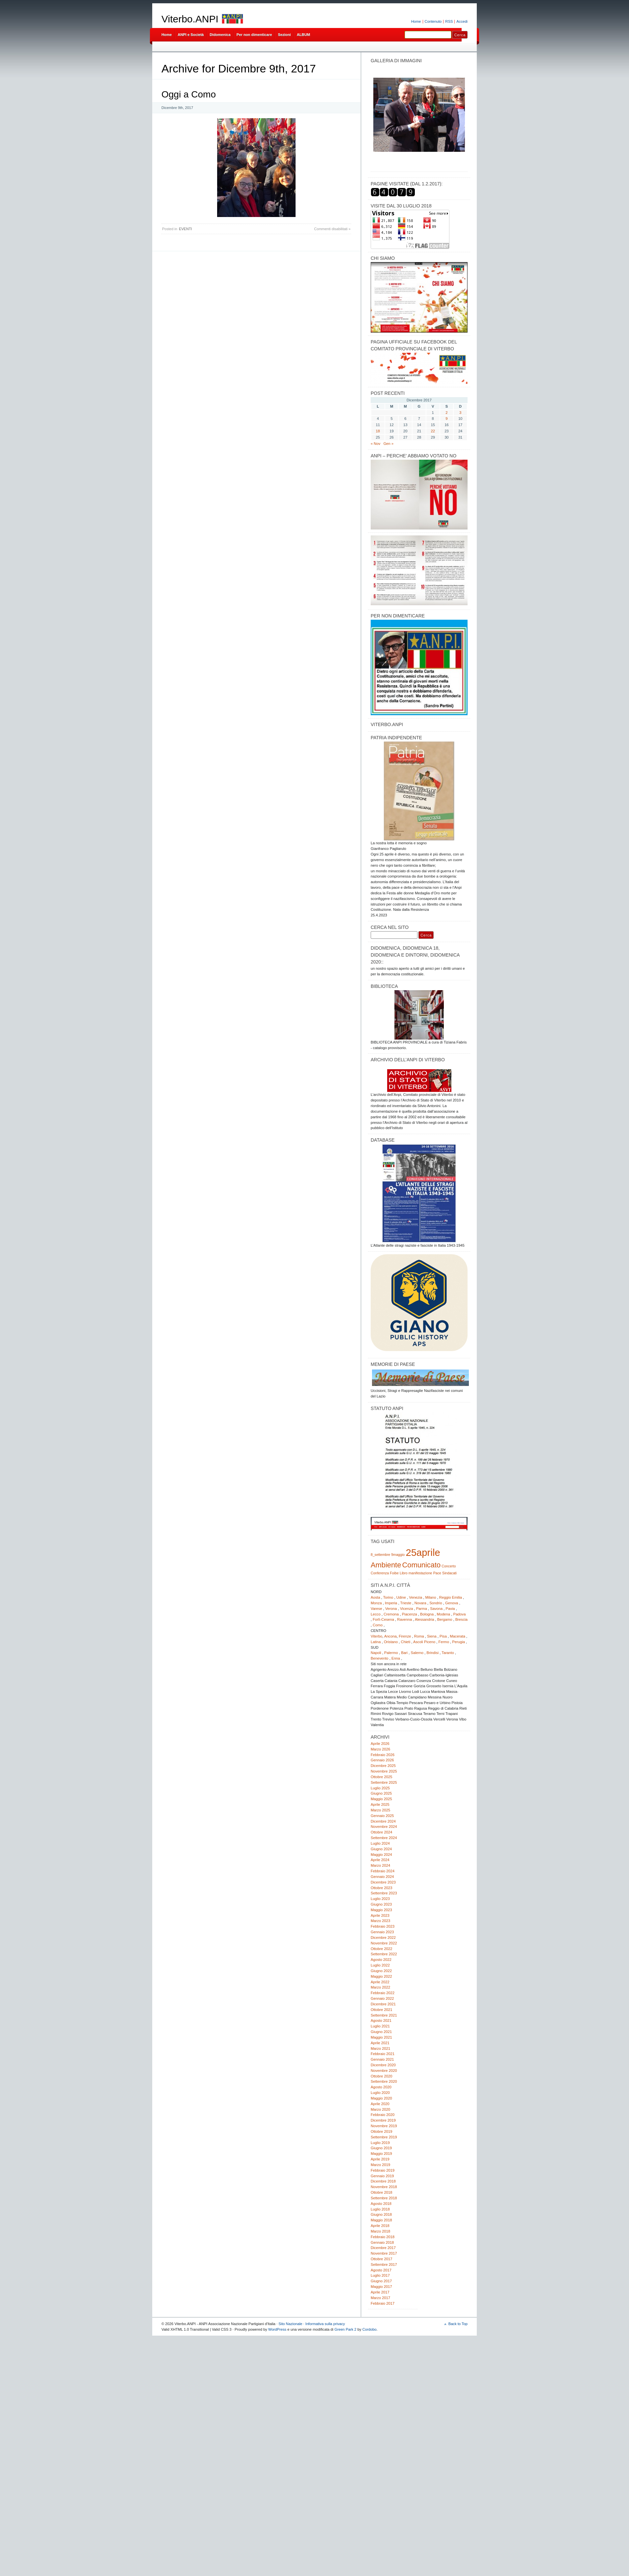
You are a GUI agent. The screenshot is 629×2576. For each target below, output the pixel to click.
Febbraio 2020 (382, 2115)
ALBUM (303, 35)
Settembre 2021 (384, 2015)
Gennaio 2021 (382, 2059)
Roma (419, 1636)
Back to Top (458, 2324)
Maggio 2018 (381, 2220)
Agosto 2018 (381, 2204)
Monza (376, 1603)
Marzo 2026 (380, 1749)
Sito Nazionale (290, 2324)
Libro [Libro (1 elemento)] (404, 1573)
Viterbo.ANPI (189, 19)
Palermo (391, 1653)
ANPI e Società (191, 35)
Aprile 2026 (380, 1744)
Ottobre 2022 (381, 1949)
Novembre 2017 (384, 2253)
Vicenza (406, 1609)
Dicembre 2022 (383, 1937)
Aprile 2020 (380, 2104)
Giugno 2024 (381, 1849)
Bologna (427, 1614)
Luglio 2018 (380, 2209)
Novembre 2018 (384, 2187)
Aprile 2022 (380, 1982)
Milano (430, 1597)
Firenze (405, 1636)
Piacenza (409, 1614)
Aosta (375, 1597)
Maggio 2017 (381, 2287)
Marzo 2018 (380, 2231)
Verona (391, 1609)
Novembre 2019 (384, 2126)
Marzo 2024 (380, 1865)
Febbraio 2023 (382, 1926)
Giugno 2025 (381, 1793)
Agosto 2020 (381, 2087)
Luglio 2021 (380, 2026)
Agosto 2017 (381, 2270)
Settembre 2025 (384, 1782)
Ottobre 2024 (381, 1832)
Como (378, 1625)
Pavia (450, 1609)
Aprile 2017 (380, 2292)
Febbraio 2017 (382, 2303)
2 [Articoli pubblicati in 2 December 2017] (446, 413)
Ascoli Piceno (424, 1642)
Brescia (461, 1619)
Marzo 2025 (380, 1810)
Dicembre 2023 (383, 1882)
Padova (459, 1614)
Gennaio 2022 (382, 1998)
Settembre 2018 (384, 2198)
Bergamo (444, 1619)
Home (416, 21)
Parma (421, 1609)
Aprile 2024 (380, 1860)
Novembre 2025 (384, 1771)
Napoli (376, 1653)
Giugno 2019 (381, 2148)
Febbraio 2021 (382, 2054)
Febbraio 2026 (382, 1755)
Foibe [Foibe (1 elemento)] (394, 1573)
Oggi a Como (188, 94)
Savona (436, 1609)
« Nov (375, 444)
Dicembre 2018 (383, 2181)
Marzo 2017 (380, 2298)
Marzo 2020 (380, 2109)
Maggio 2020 (381, 2098)
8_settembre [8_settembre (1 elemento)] (380, 1555)
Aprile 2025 (380, 1804)
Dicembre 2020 (383, 2065)
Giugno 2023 (381, 1904)
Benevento (379, 1658)
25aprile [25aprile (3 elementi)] (423, 1552)
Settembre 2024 (384, 1838)
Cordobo (369, 2329)
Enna (395, 1658)
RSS (449, 21)
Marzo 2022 (380, 1987)
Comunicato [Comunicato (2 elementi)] (421, 1565)
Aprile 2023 (380, 1915)
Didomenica (220, 35)
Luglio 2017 (380, 2275)
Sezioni (284, 35)
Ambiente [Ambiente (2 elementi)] (386, 1565)
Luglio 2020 (380, 2093)
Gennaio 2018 (382, 2242)
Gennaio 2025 (382, 1816)
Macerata (457, 1636)
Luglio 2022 (380, 1965)
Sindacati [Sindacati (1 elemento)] (449, 1573)
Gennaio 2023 (382, 1932)
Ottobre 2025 (381, 1777)
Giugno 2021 (381, 2032)
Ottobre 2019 (381, 2131)
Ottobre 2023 (381, 1888)
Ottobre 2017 (381, 2259)
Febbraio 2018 (382, 2237)
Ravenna (404, 1619)
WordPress (277, 2329)
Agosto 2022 (381, 1960)
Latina (376, 1642)
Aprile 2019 (380, 2159)
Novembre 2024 (384, 1827)
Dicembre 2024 (383, 1821)
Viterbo (376, 1636)
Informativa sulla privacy (325, 2324)
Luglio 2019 (380, 2143)
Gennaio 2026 (382, 1760)
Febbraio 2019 (382, 2170)
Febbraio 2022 (382, 1993)
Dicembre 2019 (383, 2120)
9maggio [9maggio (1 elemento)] (398, 1555)
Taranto (448, 1653)
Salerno (417, 1653)
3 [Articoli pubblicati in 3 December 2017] (460, 413)
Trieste (405, 1603)
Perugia (458, 1642)
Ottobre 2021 (381, 2010)
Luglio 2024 (380, 1843)
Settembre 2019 (384, 2137)
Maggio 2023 (381, 1910)
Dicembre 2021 (383, 2004)
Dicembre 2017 (383, 2248)
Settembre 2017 (384, 2264)
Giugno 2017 (381, 2281)
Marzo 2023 (380, 1921)
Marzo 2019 (380, 2165)
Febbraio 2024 (382, 1871)
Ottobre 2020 (381, 2076)
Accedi (462, 21)
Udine (401, 1597)
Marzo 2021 (380, 2048)
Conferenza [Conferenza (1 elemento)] (380, 1573)
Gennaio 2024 (382, 1877)
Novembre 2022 (384, 1943)
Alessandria (424, 1619)
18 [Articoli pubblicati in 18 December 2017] (378, 431)
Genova (451, 1603)
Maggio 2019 (381, 2154)
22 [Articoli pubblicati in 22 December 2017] (433, 431)
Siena (432, 1636)
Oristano (391, 1642)
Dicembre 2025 (383, 1766)
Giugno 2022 (381, 1971)
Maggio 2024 (381, 1855)
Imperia (391, 1603)
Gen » (389, 444)
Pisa (443, 1636)
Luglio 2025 (380, 1788)
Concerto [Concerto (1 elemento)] (449, 1566)
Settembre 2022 (384, 1954)
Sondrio (435, 1603)
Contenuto (433, 21)
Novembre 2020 (384, 2071)
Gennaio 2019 (382, 2176)
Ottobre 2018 (381, 2192)
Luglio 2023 (380, 1899)
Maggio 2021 (381, 2037)
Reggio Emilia (450, 1597)
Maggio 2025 (381, 1799)
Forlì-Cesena (383, 1619)
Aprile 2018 (380, 2226)
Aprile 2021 (380, 2043)
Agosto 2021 (381, 2020)
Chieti (406, 1642)
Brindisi (432, 1653)
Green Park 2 (345, 2329)
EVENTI (185, 229)
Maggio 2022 (381, 1976)
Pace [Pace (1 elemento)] (437, 1573)
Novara (420, 1603)
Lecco (376, 1614)
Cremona (391, 1614)
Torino (388, 1597)
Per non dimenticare (254, 35)
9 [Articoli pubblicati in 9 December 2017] (446, 418)
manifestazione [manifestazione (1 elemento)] (420, 1573)
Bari (404, 1653)
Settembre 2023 (384, 1893)
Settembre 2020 (384, 2081)
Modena (443, 1614)
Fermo (444, 1642)
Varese (376, 1609)
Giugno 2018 (381, 2214)
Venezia (415, 1597)
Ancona (390, 1636)
